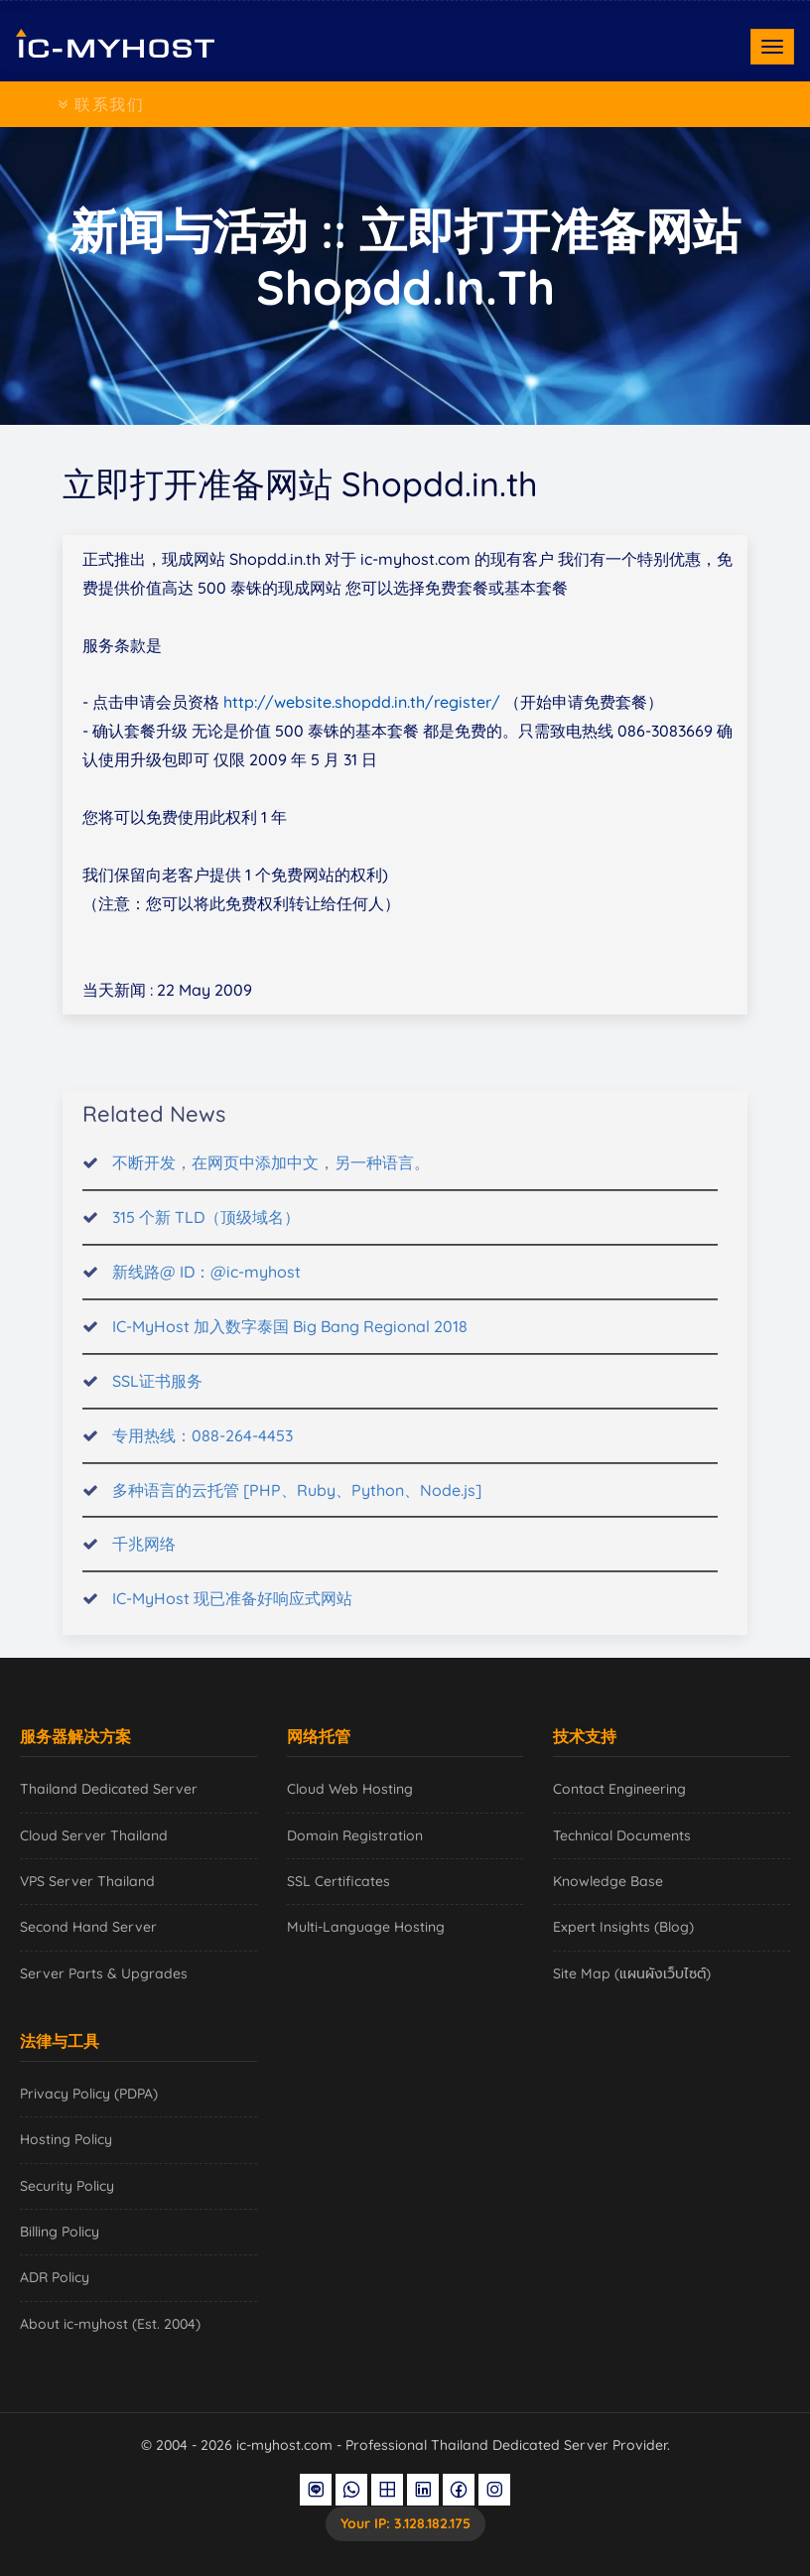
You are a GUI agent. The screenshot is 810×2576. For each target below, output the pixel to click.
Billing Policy (59, 2231)
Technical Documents (622, 1835)
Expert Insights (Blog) (623, 1927)
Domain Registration (355, 1835)
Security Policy (67, 2186)
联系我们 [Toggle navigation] (101, 104)
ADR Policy (54, 2277)
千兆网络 (144, 1558)
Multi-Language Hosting (366, 1927)
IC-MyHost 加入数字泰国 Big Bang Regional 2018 (290, 1341)
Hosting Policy (66, 2139)
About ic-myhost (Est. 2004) (110, 2324)
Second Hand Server (88, 1927)
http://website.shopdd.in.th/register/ (361, 702)
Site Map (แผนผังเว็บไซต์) (632, 1973)
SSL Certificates (338, 1881)
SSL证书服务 (157, 1395)
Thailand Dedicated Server (109, 1789)
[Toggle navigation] (772, 47)
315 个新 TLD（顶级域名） (206, 1232)
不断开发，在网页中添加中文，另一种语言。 (271, 1177)
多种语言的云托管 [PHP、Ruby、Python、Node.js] (296, 1504)
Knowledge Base (608, 1881)
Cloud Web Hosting (350, 1789)
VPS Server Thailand (87, 1881)
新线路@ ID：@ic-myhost (206, 1286)
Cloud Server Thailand (94, 1835)
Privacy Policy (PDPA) (89, 2093)
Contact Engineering (619, 1789)
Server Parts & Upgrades (104, 1973)
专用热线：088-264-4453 (202, 1449)
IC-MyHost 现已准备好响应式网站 (232, 1613)
